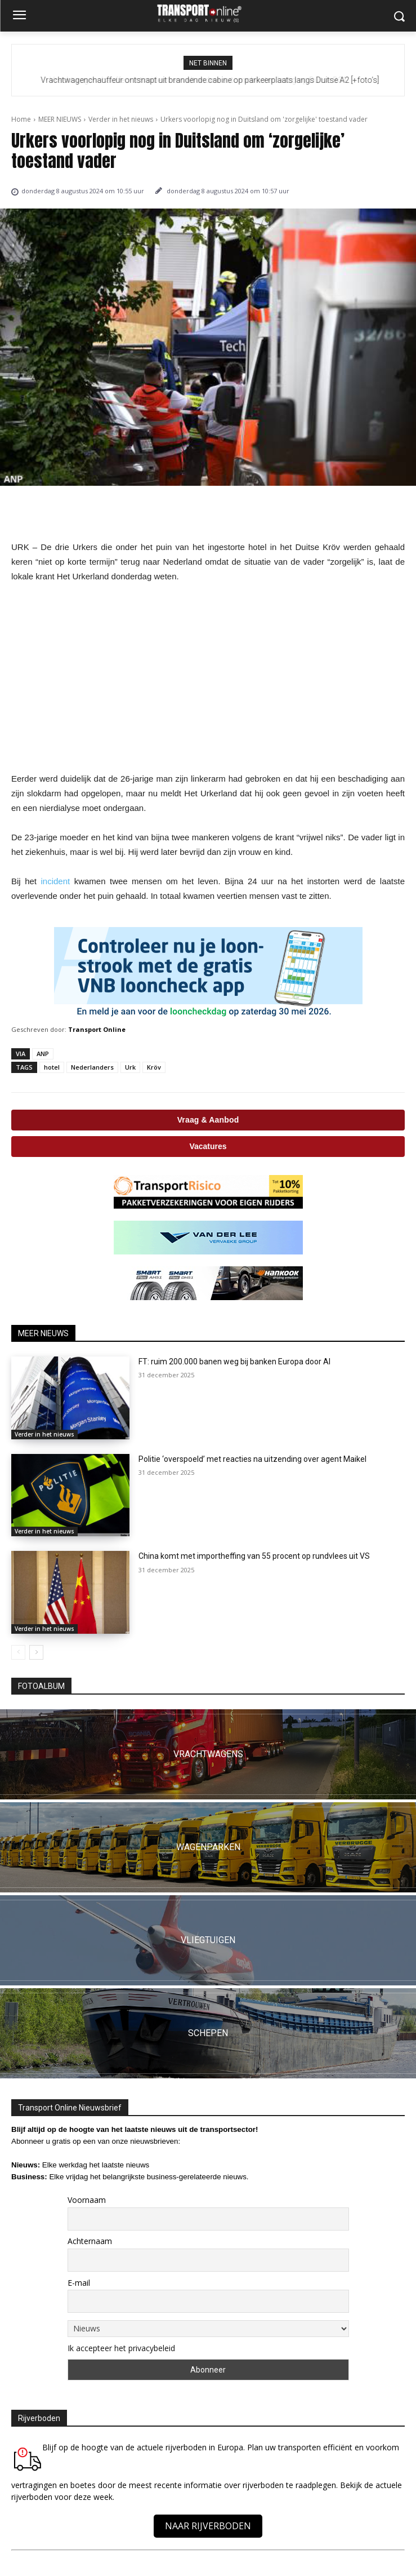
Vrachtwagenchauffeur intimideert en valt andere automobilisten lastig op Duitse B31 (208, 80)
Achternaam (90, 2241)
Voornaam (87, 2199)
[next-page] (36, 1652)
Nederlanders (92, 1067)
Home (21, 119)
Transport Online (97, 1029)
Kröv (154, 1067)
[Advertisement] (208, 678)
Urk (130, 1067)
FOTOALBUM (41, 1686)
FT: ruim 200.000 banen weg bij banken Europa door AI (234, 1361)
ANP (43, 1053)
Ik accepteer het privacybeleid (121, 2348)
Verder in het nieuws (120, 119)
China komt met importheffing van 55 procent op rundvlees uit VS (254, 1555)
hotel (52, 1067)
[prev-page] (18, 1652)
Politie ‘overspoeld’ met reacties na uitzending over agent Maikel (252, 1459)
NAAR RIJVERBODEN (208, 2526)
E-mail (79, 2282)
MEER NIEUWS (59, 119)
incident (55, 881)
